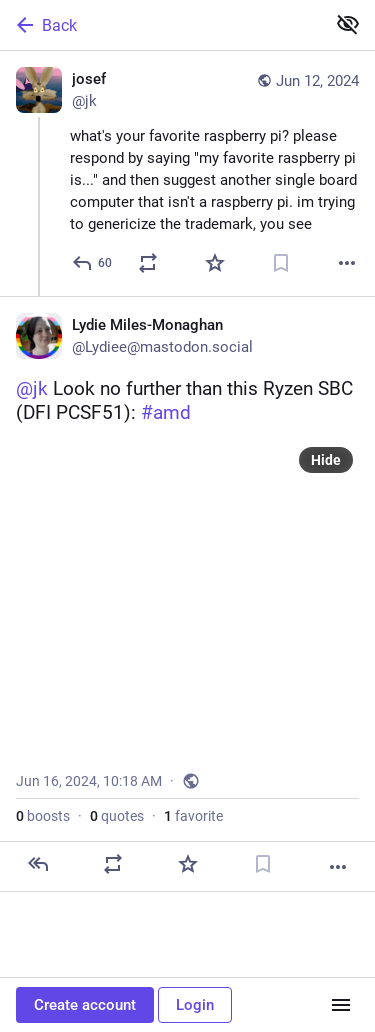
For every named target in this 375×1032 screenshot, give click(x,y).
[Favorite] (215, 263)
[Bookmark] (281, 263)
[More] (347, 263)
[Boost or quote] (148, 263)
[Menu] (341, 1005)
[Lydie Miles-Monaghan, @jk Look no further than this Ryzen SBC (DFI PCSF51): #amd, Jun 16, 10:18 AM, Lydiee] (187, 594)
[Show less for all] (348, 24)
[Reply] (93, 263)
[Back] (160, 25)
